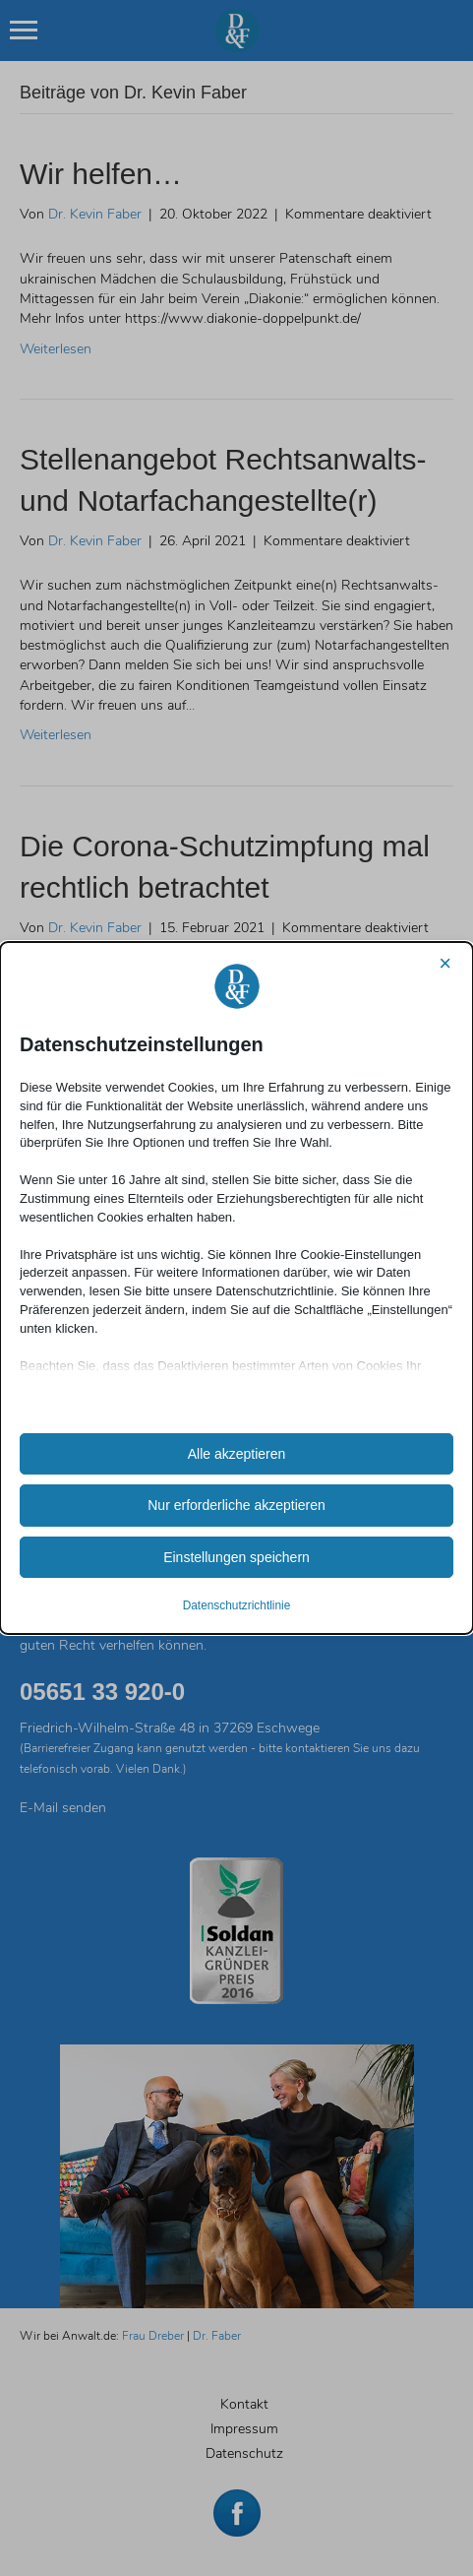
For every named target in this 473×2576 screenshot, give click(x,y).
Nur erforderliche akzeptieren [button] (236, 1505)
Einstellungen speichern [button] (236, 1557)
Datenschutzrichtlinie (237, 1605)
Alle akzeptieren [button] (237, 1454)
